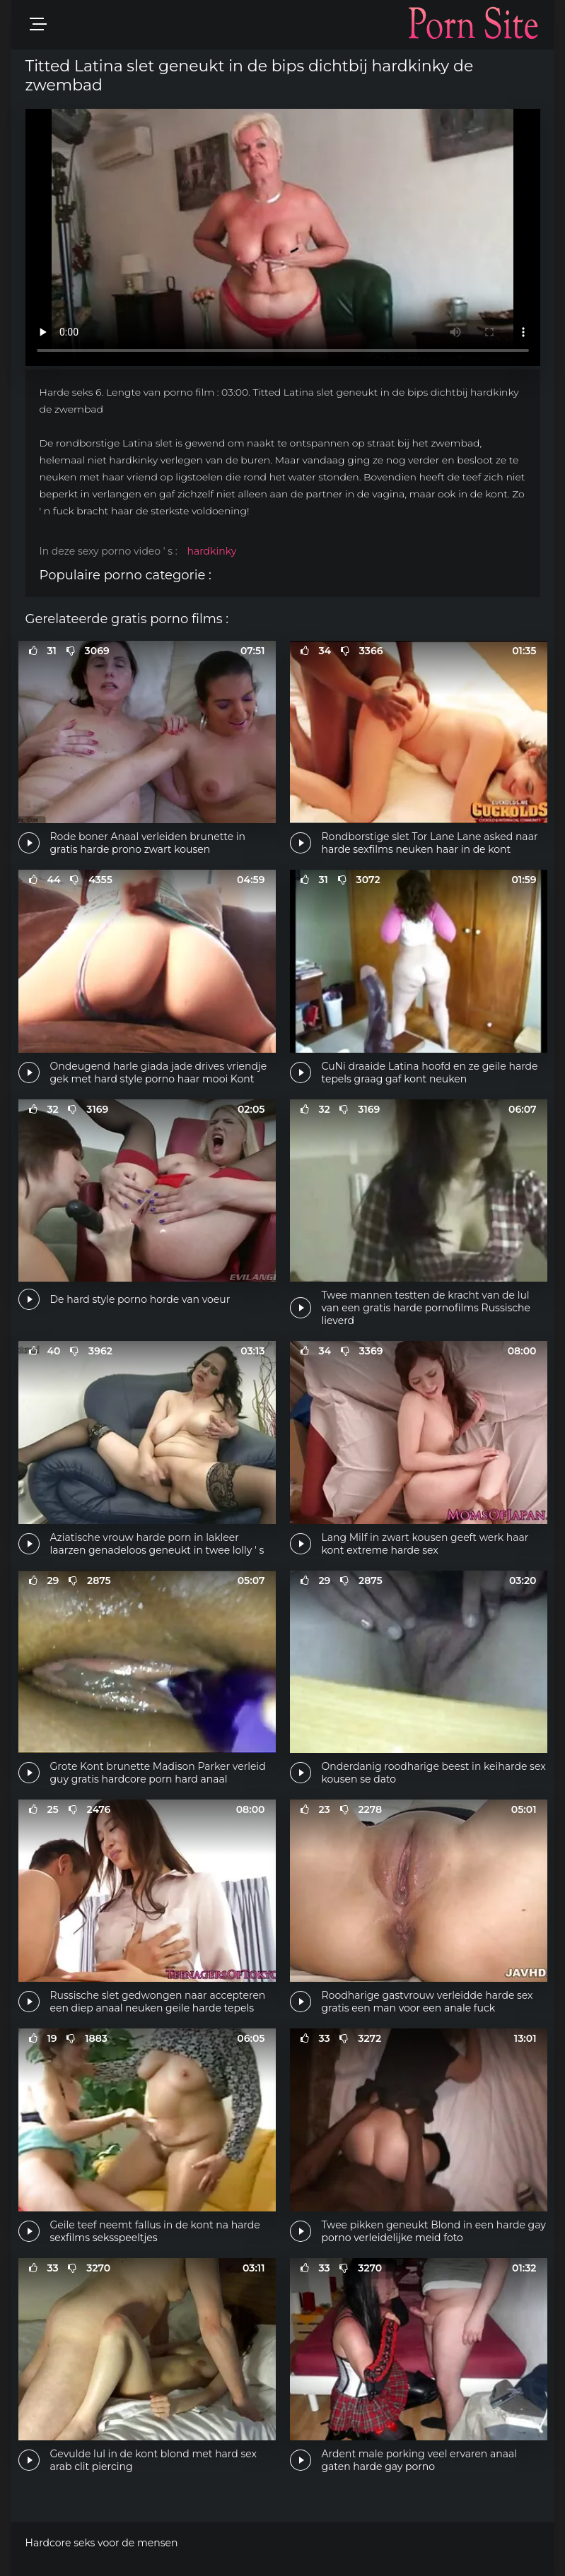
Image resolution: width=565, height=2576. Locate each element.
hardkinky (211, 551)
